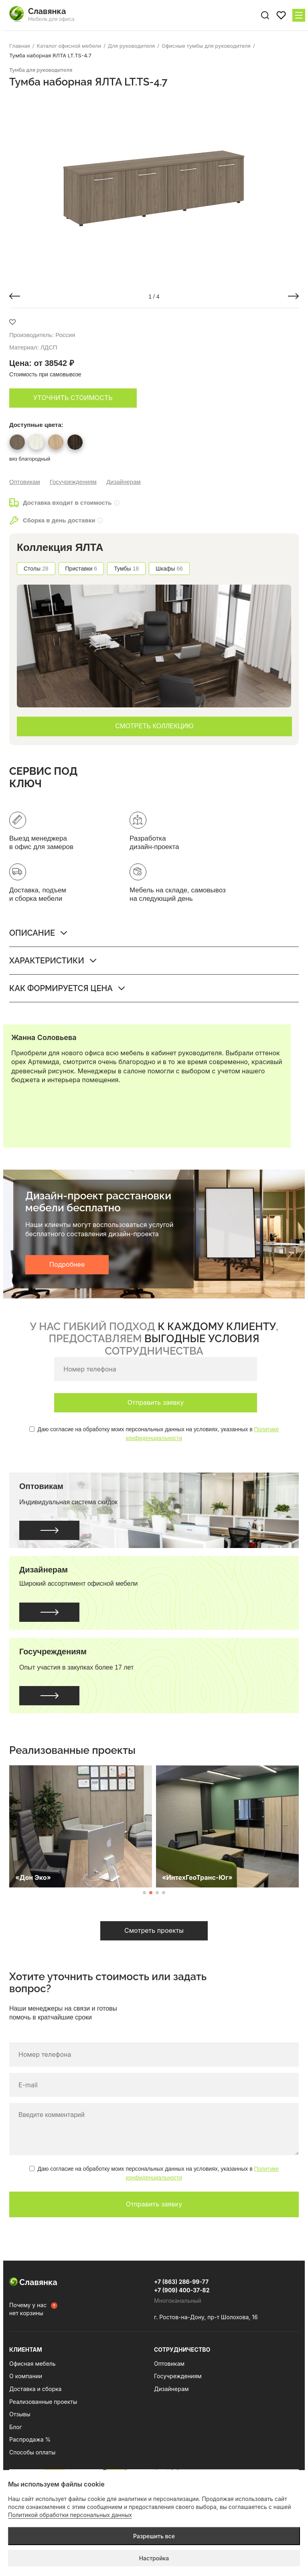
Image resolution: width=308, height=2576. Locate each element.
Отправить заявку (156, 1402)
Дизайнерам (123, 481)
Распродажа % (30, 2439)
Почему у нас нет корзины (28, 2309)
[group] (154, 187)
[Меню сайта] (298, 15)
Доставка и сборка (35, 2388)
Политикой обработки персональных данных (70, 2514)
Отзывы (19, 2414)
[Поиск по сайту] (265, 15)
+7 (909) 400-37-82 (182, 2290)
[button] (14, 296)
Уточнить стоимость (73, 398)
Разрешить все (154, 2536)
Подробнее (67, 1264)
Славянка (33, 2282)
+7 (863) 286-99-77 (181, 2281)
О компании (25, 2376)
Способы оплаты (32, 2452)
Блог (15, 2427)
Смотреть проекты (154, 1930)
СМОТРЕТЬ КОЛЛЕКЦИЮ (155, 726)
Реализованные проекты (43, 2401)
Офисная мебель (32, 2363)
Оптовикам (24, 481)
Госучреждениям (73, 481)
